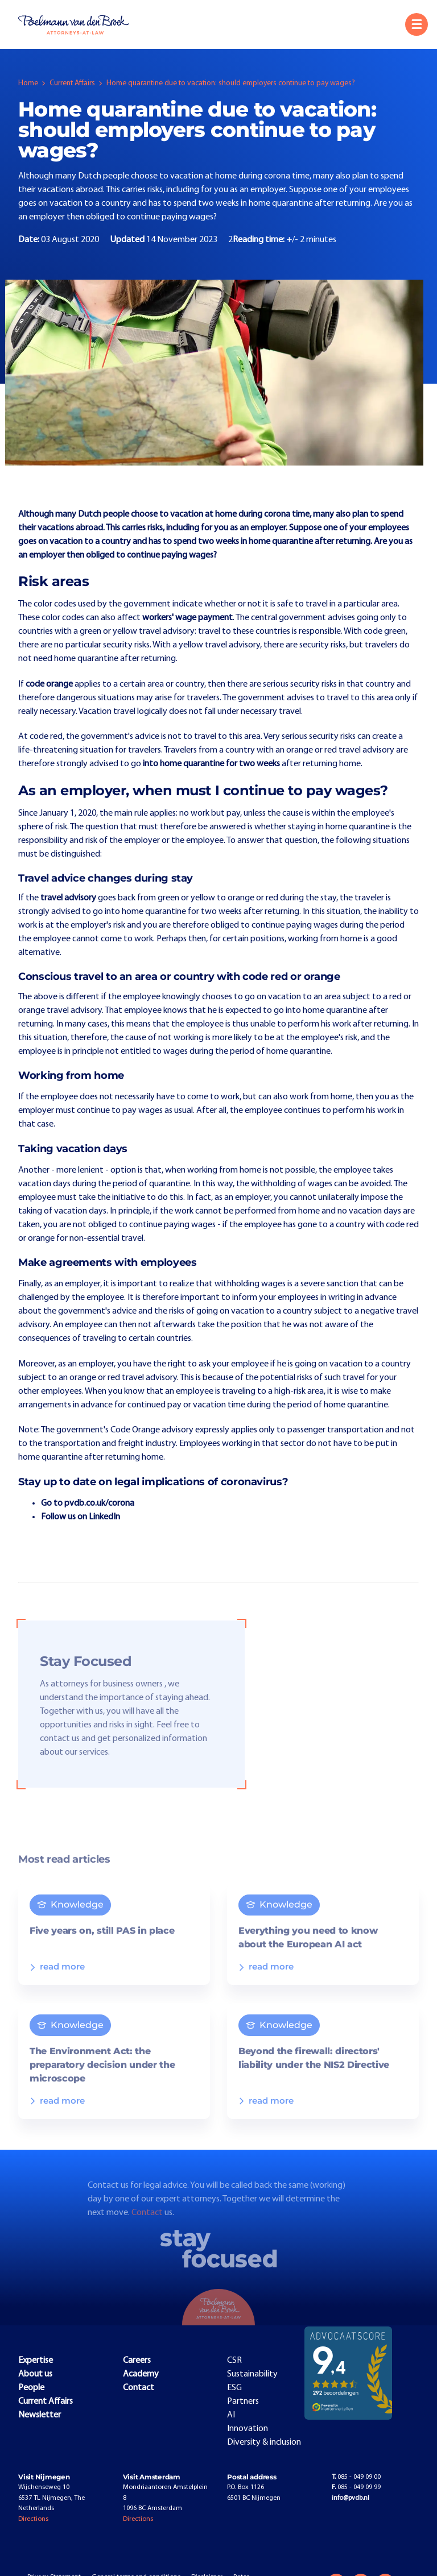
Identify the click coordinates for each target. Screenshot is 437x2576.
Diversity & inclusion (264, 2442)
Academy (141, 2374)
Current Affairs (72, 83)
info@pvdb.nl (350, 2498)
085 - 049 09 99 (356, 2487)
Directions (33, 2519)
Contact (147, 2223)
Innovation (247, 2428)
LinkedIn (104, 1517)
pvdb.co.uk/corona (99, 1503)
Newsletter (39, 2415)
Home (28, 83)
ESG (234, 2387)
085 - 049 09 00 (356, 2477)
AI (231, 2415)
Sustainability (252, 2374)
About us (35, 2374)
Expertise (35, 2360)
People (31, 2387)
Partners (243, 2401)
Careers (137, 2360)
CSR (234, 2360)
